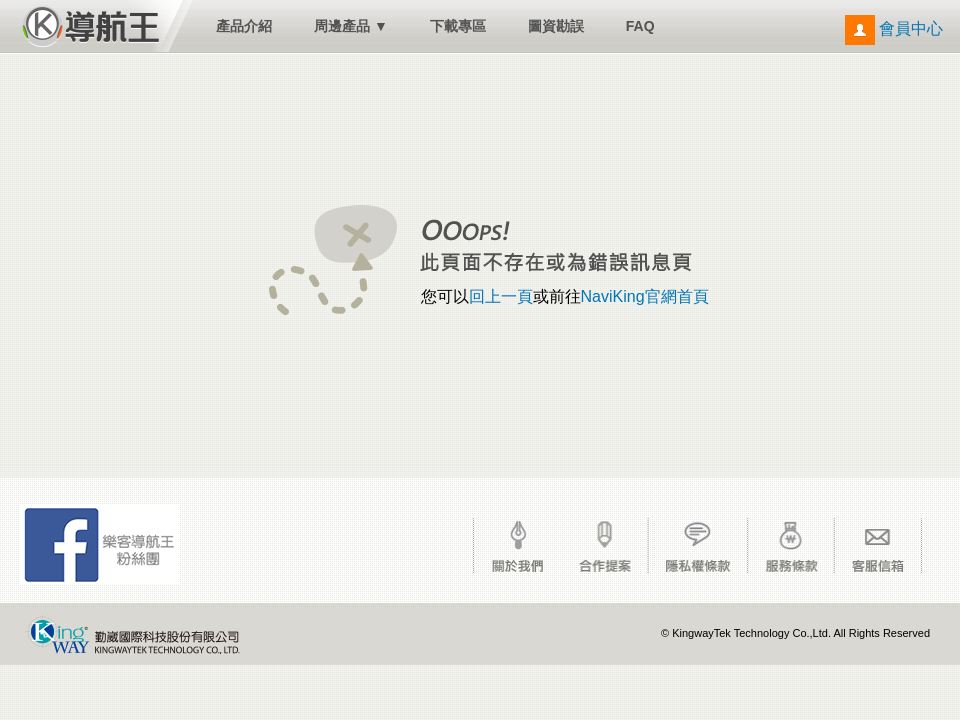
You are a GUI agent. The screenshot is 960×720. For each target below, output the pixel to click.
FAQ (640, 26)
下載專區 (458, 26)
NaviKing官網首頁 (645, 296)
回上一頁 (501, 296)
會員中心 (894, 28)
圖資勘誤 (556, 26)
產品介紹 (244, 26)
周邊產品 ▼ (351, 26)
